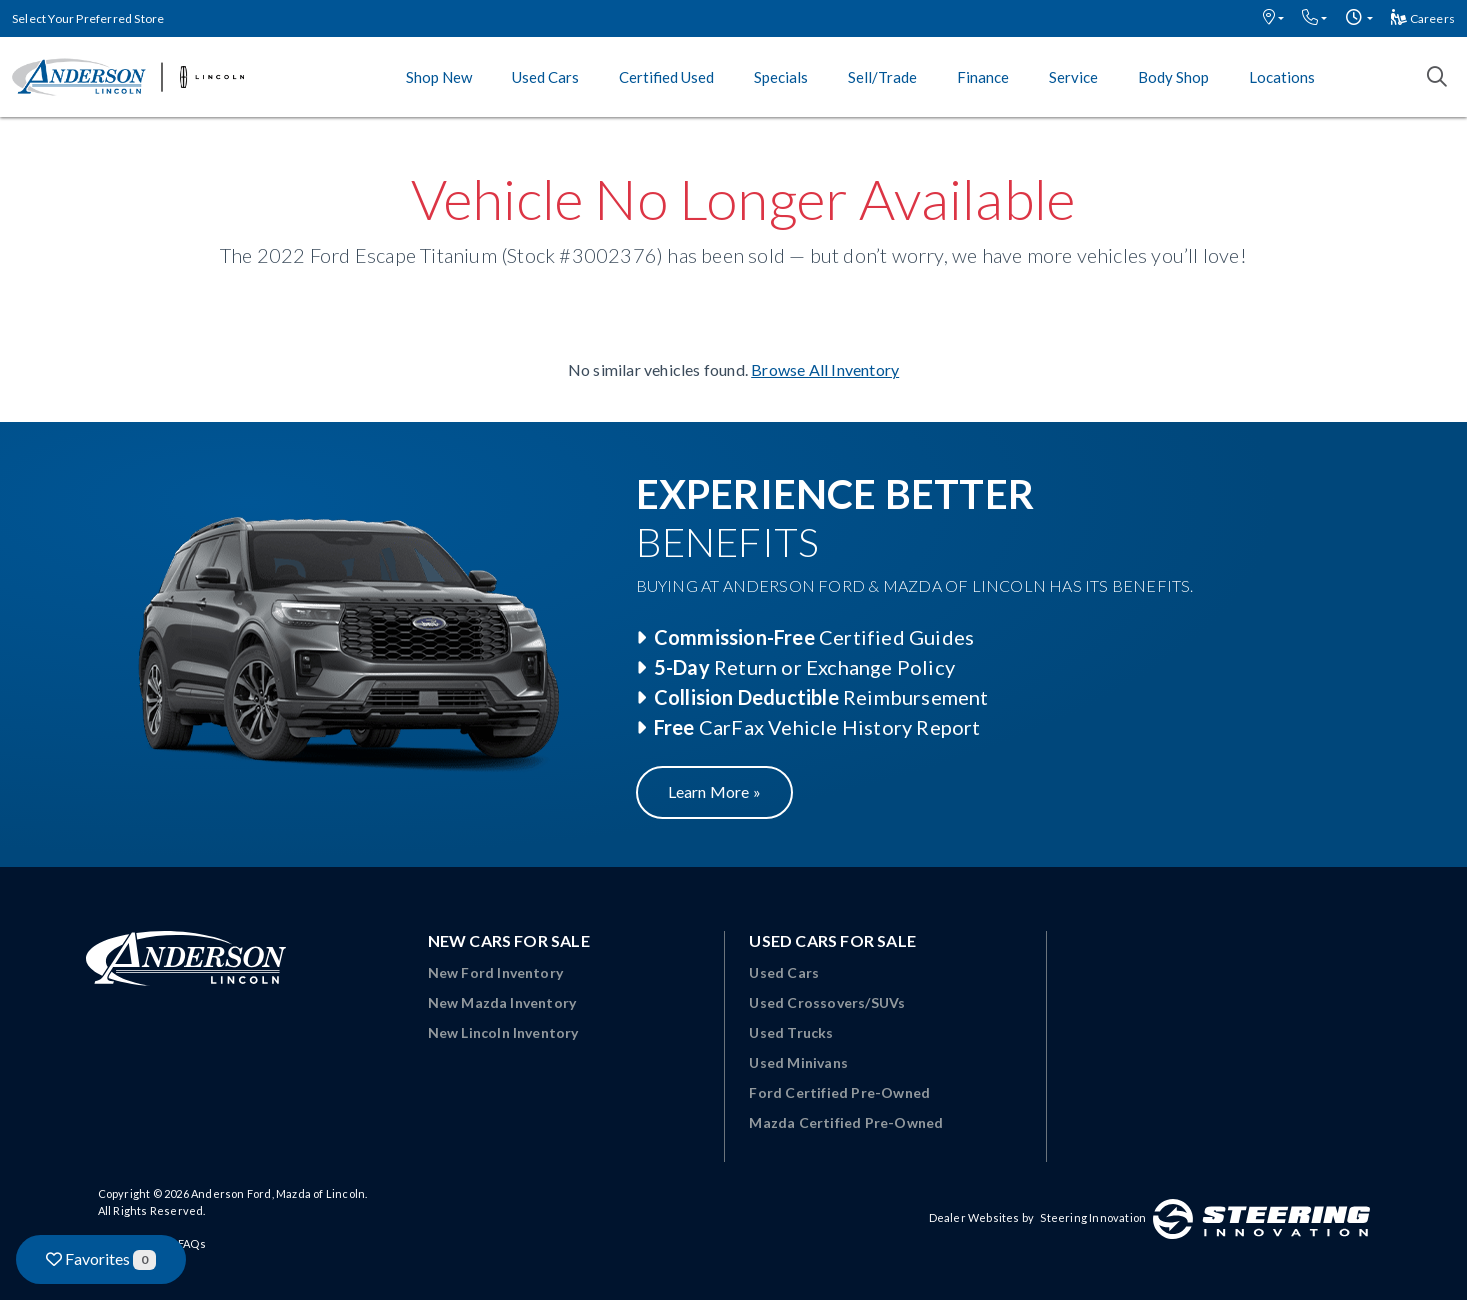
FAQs (192, 1243)
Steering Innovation (1093, 1217)
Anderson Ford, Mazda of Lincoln (278, 1193)
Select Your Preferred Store (88, 18)
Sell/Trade (882, 77)
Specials (781, 77)
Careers (1423, 18)
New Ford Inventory (496, 972)
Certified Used (666, 77)
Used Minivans (798, 1062)
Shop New (439, 77)
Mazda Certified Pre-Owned (846, 1122)
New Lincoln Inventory (503, 1032)
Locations (1282, 77)
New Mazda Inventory (502, 1002)
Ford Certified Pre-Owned (839, 1092)
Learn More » (714, 791)
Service (1073, 77)
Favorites (101, 1259)
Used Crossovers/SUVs (827, 1002)
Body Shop (1173, 77)
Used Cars (545, 77)
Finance (983, 77)
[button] (1273, 18)
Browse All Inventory (825, 369)
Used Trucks (791, 1032)
